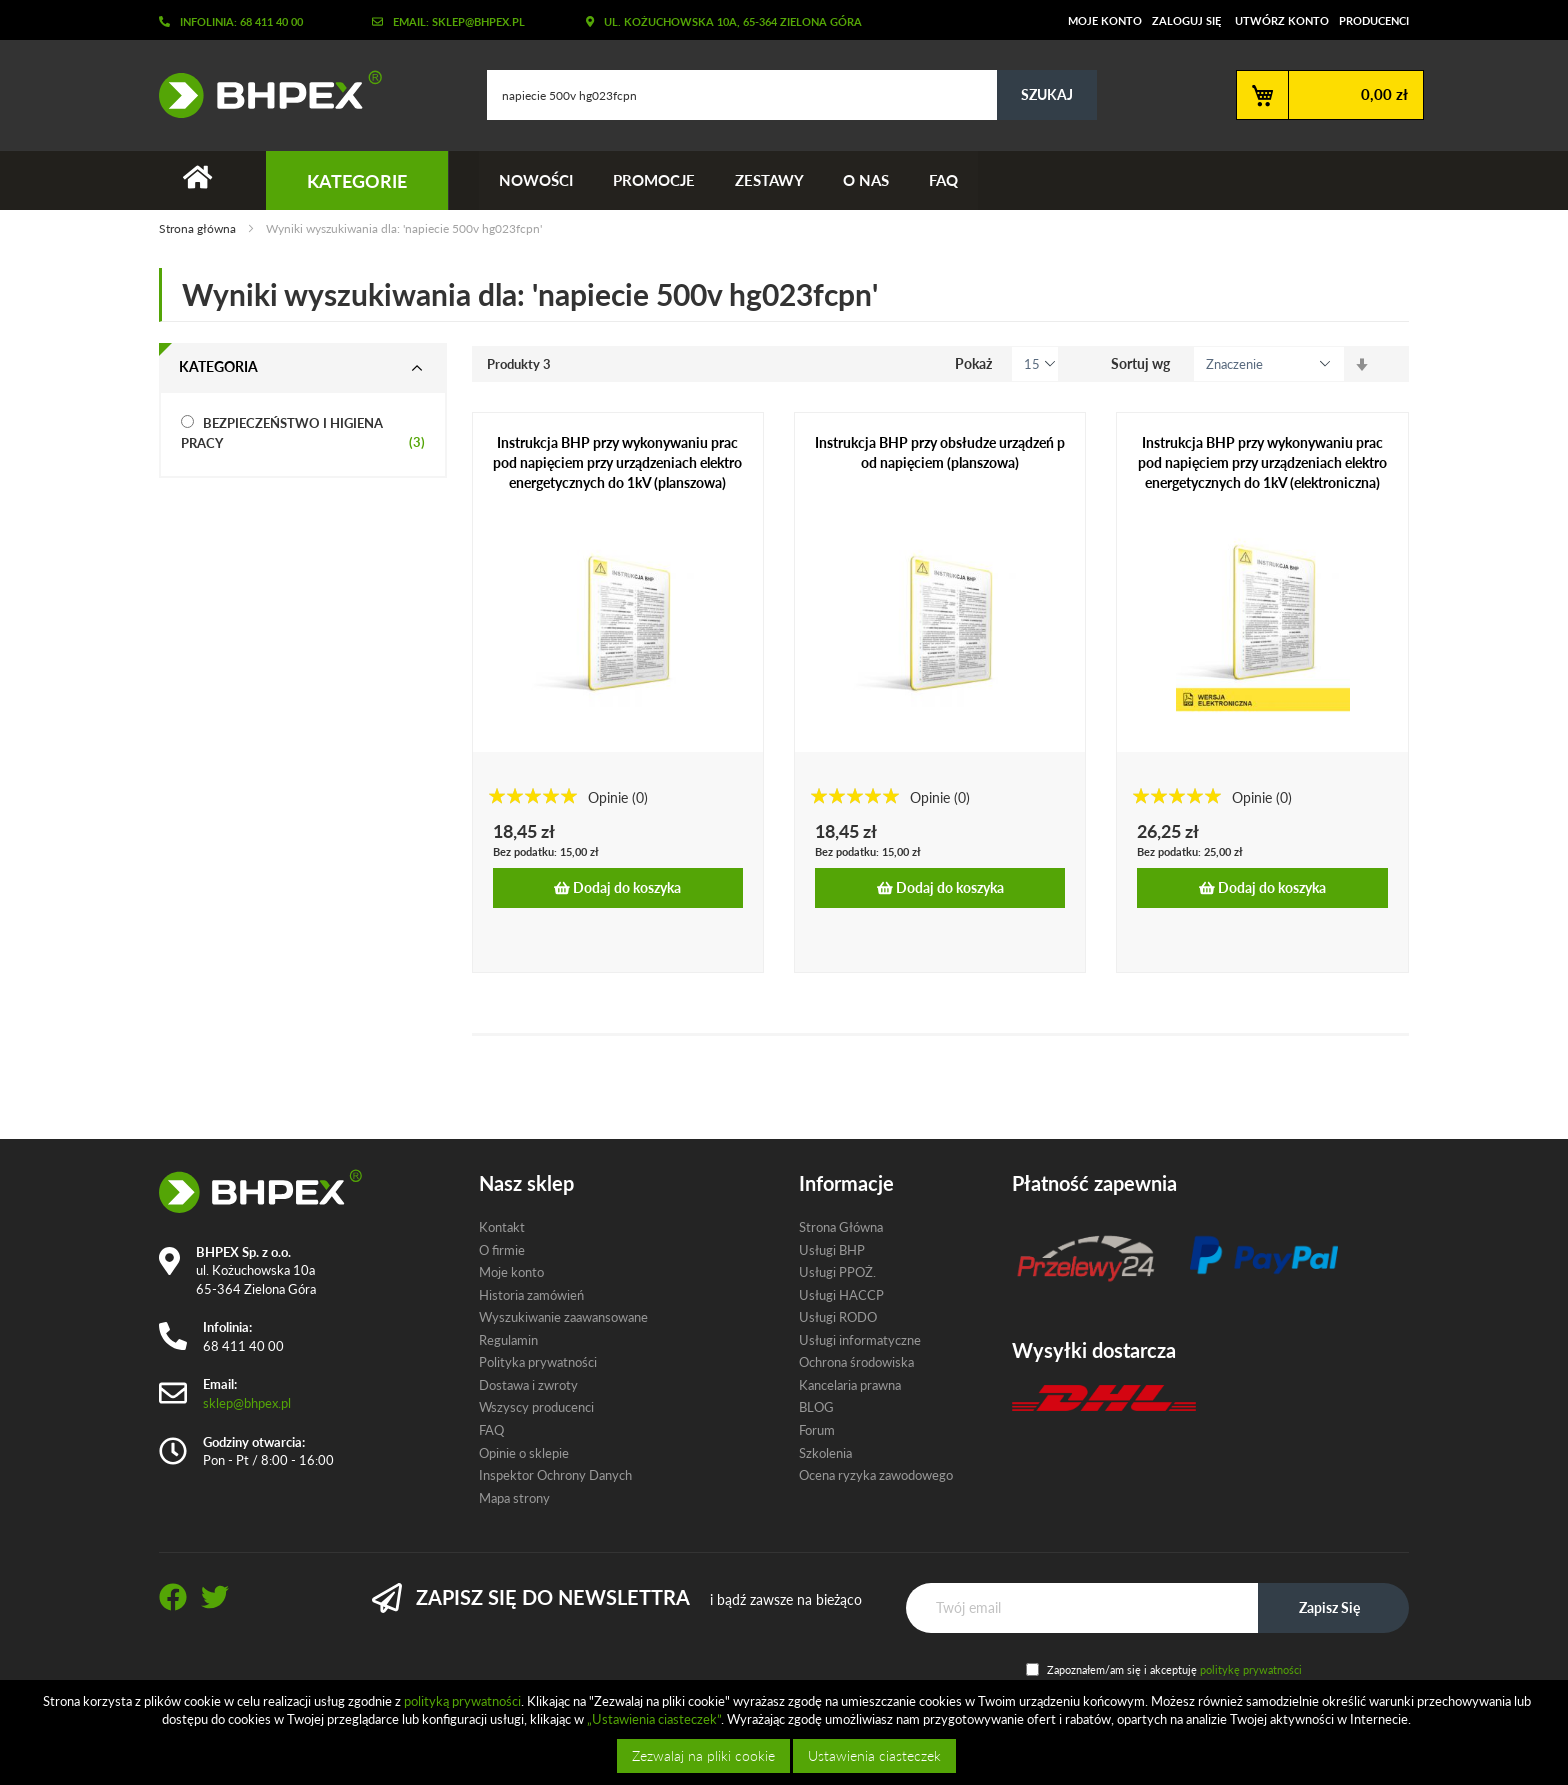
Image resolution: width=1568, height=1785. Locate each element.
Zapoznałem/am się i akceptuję (1174, 1669)
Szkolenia (825, 1453)
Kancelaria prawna (850, 1385)
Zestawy (769, 180)
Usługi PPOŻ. (837, 1272)
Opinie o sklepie (524, 1453)
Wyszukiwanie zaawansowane (563, 1317)
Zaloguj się (1186, 20)
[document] (786, 1732)
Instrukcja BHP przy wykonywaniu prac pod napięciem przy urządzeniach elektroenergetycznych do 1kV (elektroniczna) (1262, 462)
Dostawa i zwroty (528, 1385)
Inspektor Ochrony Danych (555, 1475)
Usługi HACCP (841, 1295)
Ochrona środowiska (856, 1362)
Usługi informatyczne (860, 1340)
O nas (867, 180)
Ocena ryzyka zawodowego (876, 1475)
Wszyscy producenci (536, 1408)
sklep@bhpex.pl (247, 1403)
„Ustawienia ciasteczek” (654, 1719)
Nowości (536, 180)
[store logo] (263, 94)
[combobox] (792, 95)
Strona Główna (841, 1227)
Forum (817, 1430)
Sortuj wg (1140, 363)
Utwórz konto (1282, 20)
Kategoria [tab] (218, 366)
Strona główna (199, 229)
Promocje (654, 180)
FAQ (944, 180)
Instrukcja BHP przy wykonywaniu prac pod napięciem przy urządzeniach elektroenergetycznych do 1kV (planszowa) (617, 462)
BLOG (816, 1408)
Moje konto (1105, 20)
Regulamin (508, 1340)
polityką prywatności (462, 1701)
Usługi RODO (838, 1317)
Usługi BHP (832, 1250)
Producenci (1374, 20)
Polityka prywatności (538, 1362)
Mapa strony (514, 1498)
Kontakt (502, 1227)
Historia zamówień (531, 1295)
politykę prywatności (1251, 1669)
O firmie (502, 1250)
